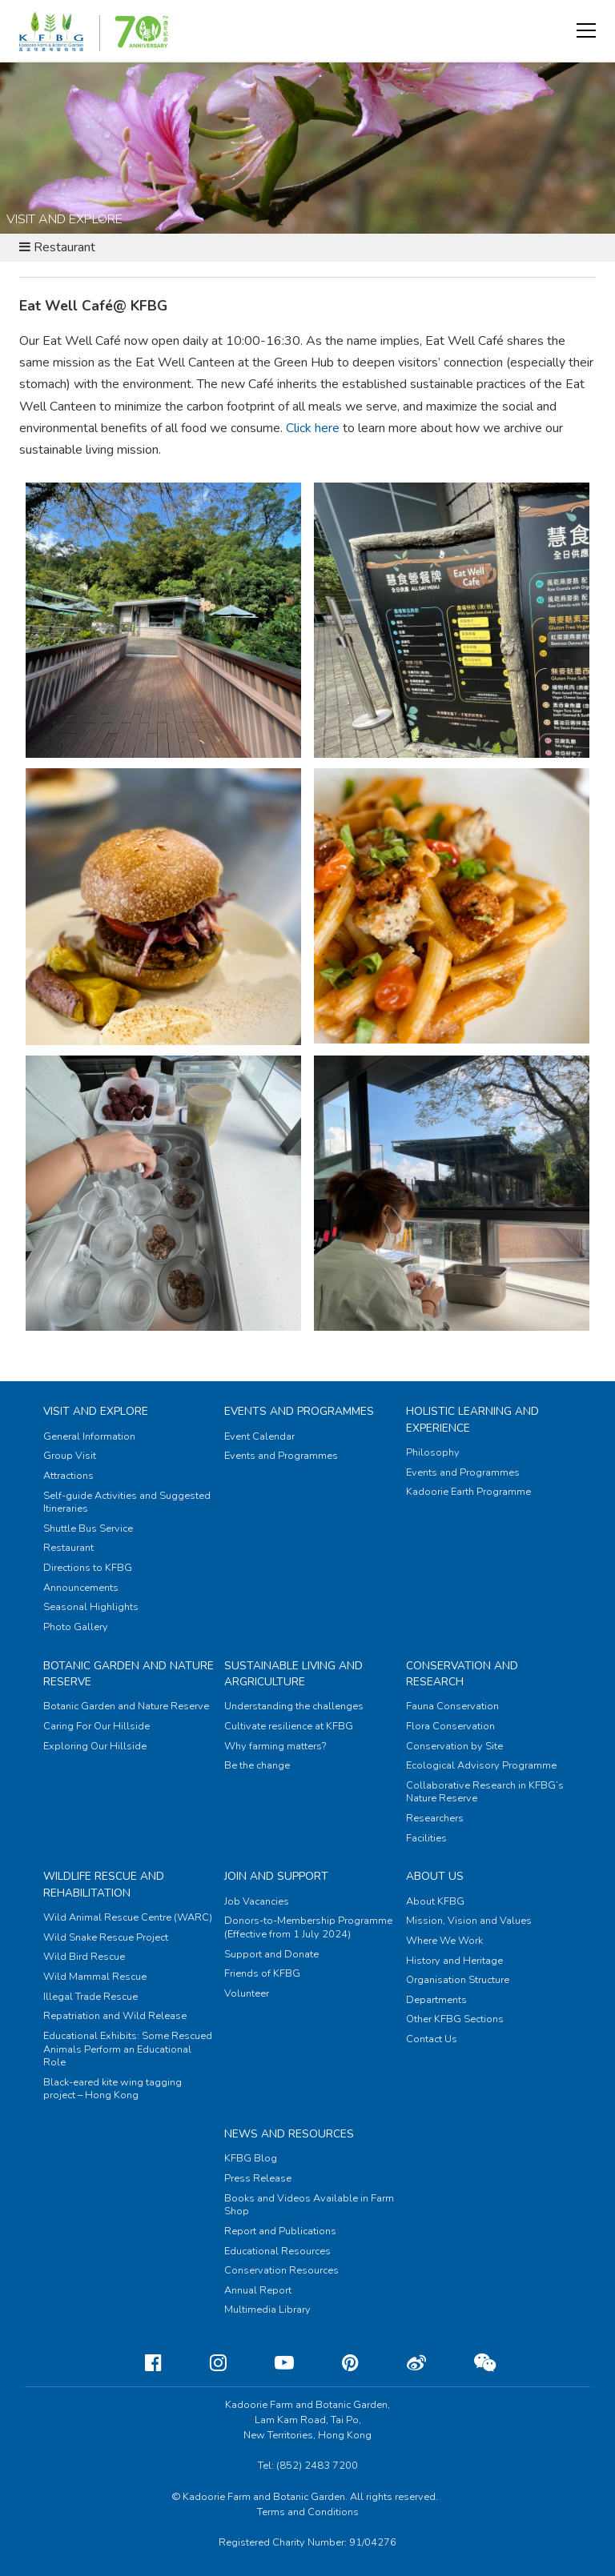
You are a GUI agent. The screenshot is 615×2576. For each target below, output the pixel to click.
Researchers (435, 1818)
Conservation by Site (454, 1746)
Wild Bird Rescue (84, 1956)
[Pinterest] (337, 2363)
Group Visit (69, 1455)
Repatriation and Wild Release (115, 2016)
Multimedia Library (267, 2309)
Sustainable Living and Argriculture (293, 1673)
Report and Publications (280, 2231)
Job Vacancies (256, 1901)
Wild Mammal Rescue (95, 1976)
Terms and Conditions (308, 2512)
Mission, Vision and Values (469, 1920)
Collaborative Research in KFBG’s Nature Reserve (485, 1792)
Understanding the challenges (294, 1706)
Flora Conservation (450, 1726)
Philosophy (433, 1452)
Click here (313, 428)
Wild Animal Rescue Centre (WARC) (127, 1917)
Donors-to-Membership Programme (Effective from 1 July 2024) (308, 1927)
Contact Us (431, 2039)
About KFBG (435, 1901)
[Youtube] (271, 2363)
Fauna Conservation (452, 1706)
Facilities (426, 1838)
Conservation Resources (281, 2270)
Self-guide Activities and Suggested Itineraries (127, 1502)
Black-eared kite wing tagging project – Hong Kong (112, 2089)
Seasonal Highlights (91, 1607)
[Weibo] (403, 2363)
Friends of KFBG (262, 1973)
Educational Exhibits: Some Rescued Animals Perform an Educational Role (127, 2049)
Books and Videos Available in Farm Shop (309, 2205)
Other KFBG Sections (455, 2019)
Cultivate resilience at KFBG (288, 1726)
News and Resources (289, 2133)
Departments (436, 2000)
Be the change (257, 1765)
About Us (435, 1876)
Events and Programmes (299, 1411)
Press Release (257, 2178)
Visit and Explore (95, 1411)
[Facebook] (140, 2363)
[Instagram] (205, 2363)
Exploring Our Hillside (95, 1746)
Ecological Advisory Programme (481, 1765)
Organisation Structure (457, 1980)
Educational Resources (277, 2251)
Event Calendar (259, 1436)
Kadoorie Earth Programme (468, 1491)
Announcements (81, 1587)
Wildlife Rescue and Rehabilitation (103, 1884)
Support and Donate (271, 1954)
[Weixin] (472, 2363)
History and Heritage (454, 1960)
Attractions (68, 1475)
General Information (89, 1436)
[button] (586, 30)
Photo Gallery (75, 1627)
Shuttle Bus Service (88, 1528)
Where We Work (444, 1940)
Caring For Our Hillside (96, 1726)
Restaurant (68, 1547)
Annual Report (257, 2290)
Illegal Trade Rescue (90, 1996)
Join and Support (276, 1876)
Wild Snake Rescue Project (105, 1937)
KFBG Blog (250, 2158)
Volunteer (246, 1993)
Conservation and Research (462, 1673)
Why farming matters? (275, 1746)
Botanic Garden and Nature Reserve (126, 1706)
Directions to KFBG (87, 1567)
